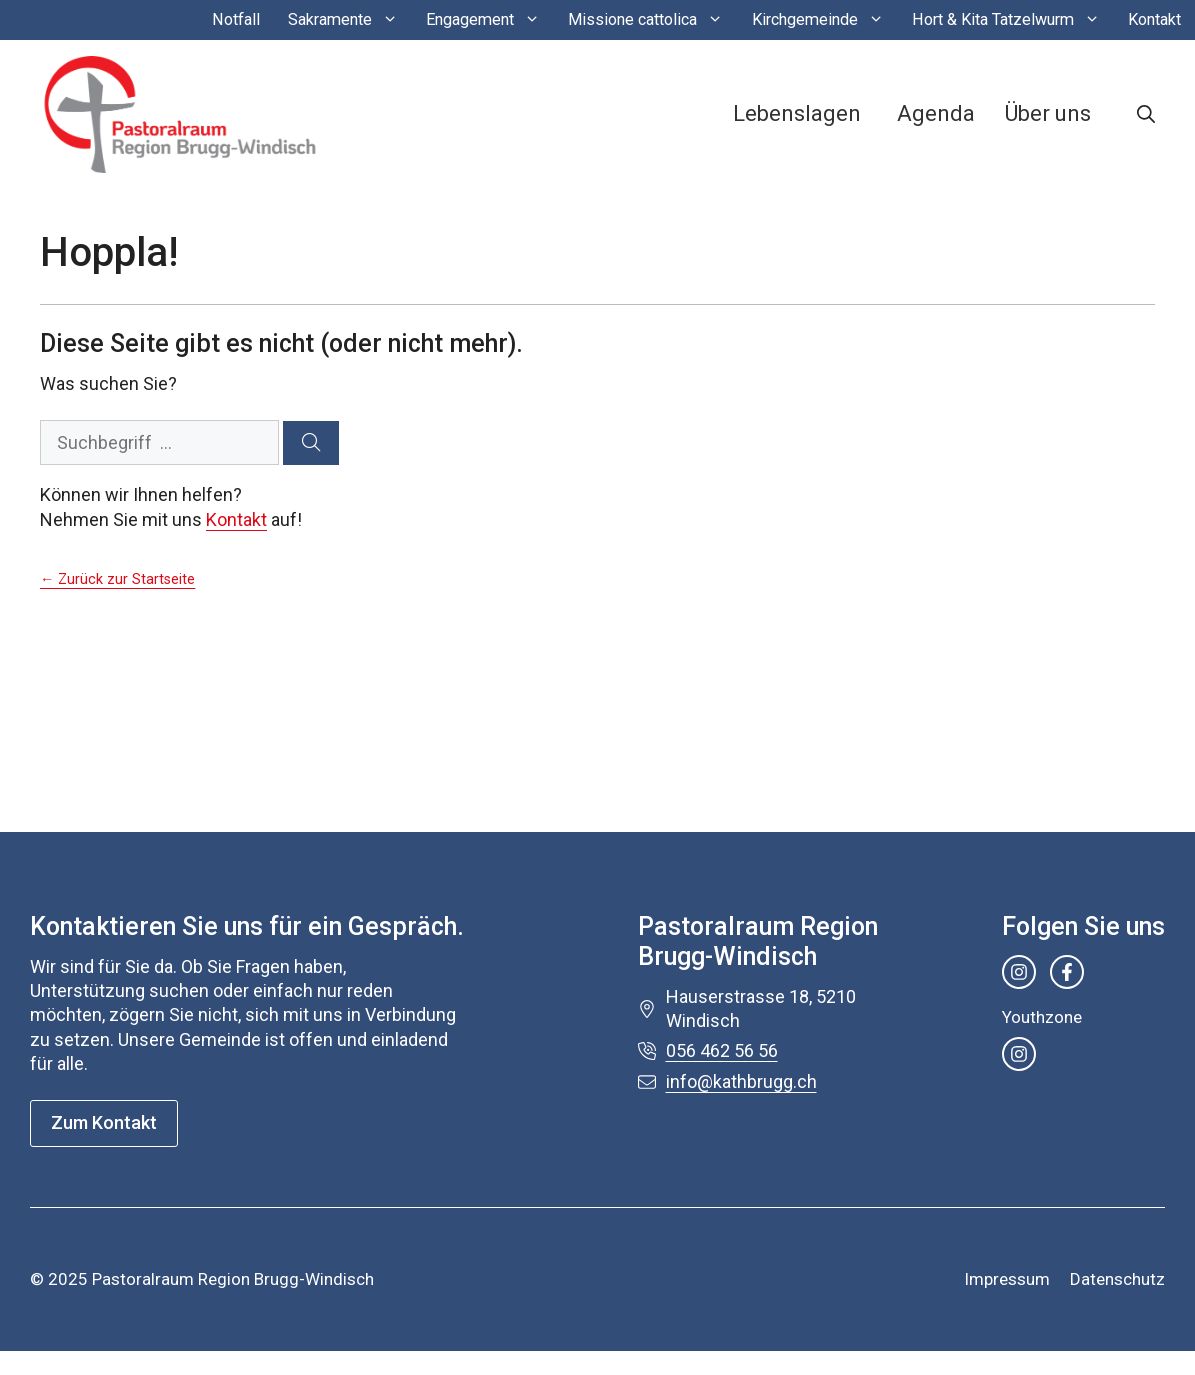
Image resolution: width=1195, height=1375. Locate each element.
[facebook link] (1067, 972)
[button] (1146, 114)
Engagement (490, 20)
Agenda (936, 113)
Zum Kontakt (104, 1122)
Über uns (1048, 113)
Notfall (236, 19)
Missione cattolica (652, 20)
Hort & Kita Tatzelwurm (1013, 20)
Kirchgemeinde (825, 20)
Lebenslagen (797, 113)
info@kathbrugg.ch (741, 1081)
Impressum (1007, 1279)
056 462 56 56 (722, 1050)
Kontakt (1154, 19)
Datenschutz (1117, 1279)
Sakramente (350, 20)
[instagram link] (1019, 972)
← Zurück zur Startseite (117, 579)
